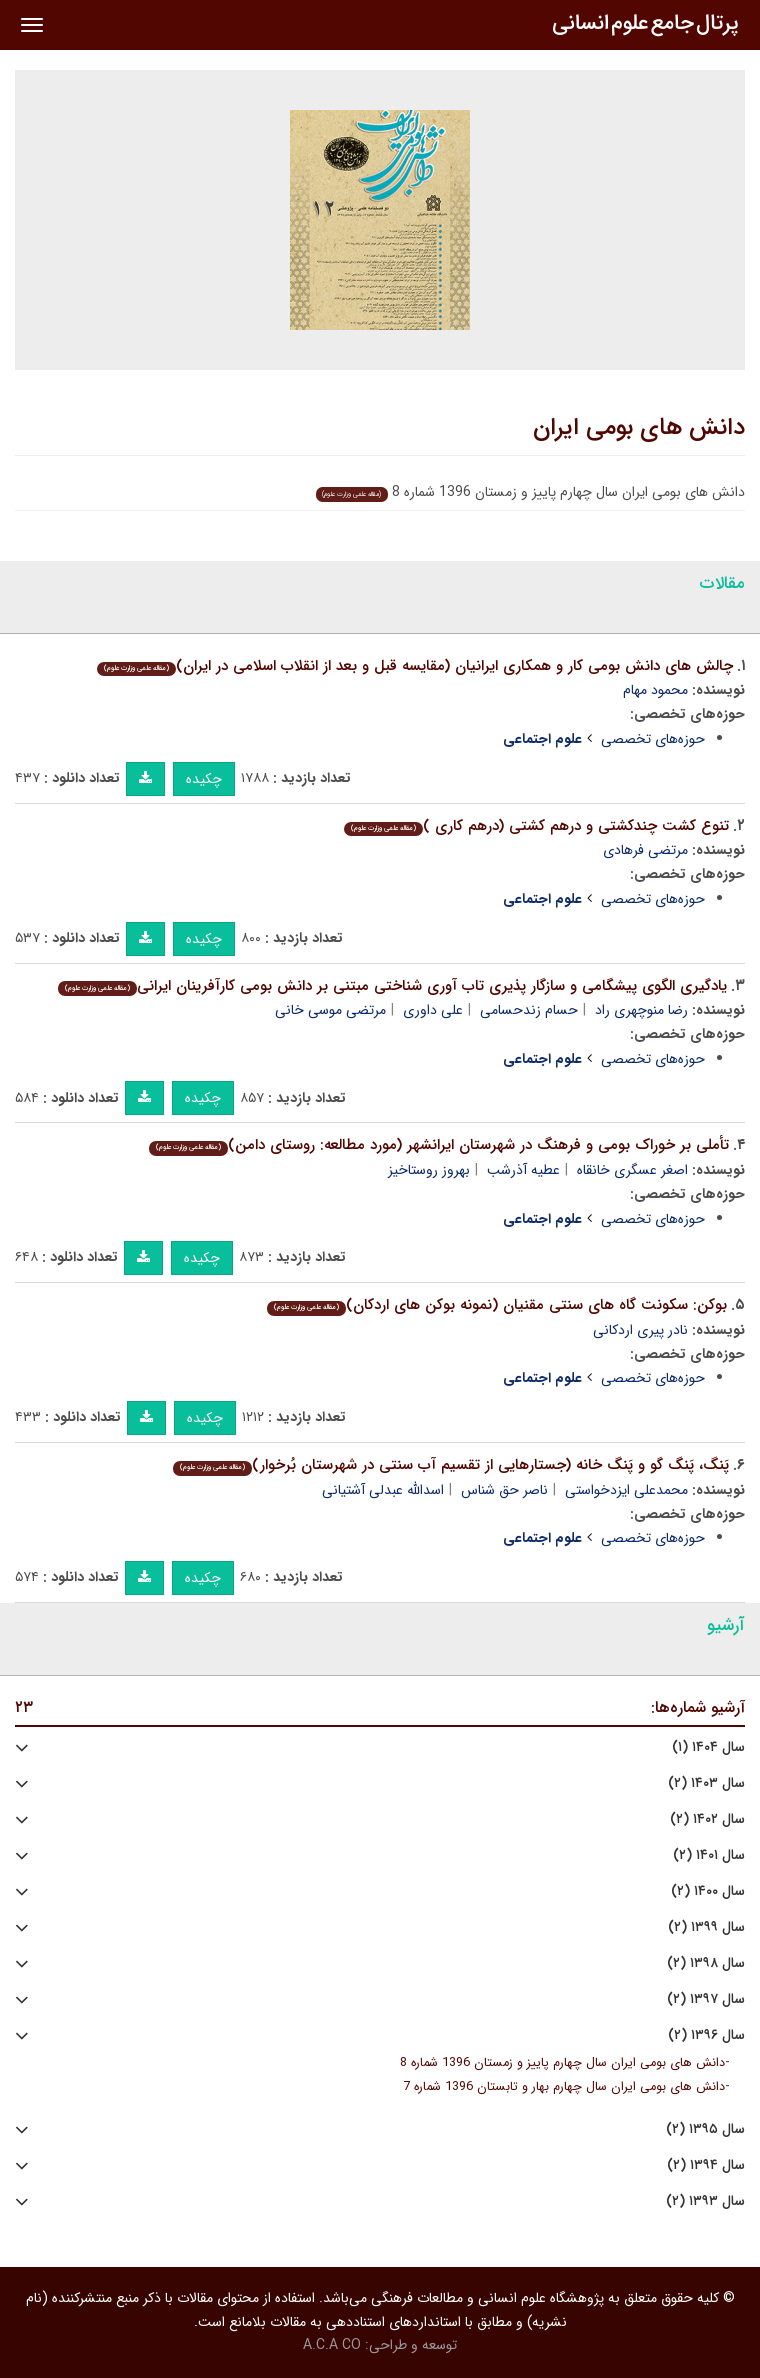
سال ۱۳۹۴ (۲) (706, 2165)
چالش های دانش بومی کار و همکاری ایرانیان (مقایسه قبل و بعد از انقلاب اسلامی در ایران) (415, 666)
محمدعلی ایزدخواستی (626, 1490)
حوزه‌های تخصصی (653, 739)
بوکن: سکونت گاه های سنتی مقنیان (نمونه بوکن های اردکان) (497, 1305)
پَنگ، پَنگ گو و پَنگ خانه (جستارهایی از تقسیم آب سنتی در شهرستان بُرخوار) (451, 1465)
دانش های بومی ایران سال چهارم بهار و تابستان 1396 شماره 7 (564, 2087)
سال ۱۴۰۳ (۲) (706, 1783)
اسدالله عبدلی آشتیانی (383, 1490)
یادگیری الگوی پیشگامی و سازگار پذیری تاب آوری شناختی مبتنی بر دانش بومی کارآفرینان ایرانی (392, 986)
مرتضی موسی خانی (330, 1010)
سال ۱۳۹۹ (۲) (706, 1927)
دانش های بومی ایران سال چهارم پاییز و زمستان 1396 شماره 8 (562, 2063)
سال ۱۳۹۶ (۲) (706, 2035)
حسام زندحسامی (529, 1010)
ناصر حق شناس (504, 1490)
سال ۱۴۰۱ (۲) (709, 1855)
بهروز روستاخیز (429, 1170)
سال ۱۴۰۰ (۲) (708, 1891)
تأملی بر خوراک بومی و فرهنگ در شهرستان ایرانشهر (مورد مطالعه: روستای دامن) (439, 1145)
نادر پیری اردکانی (640, 1330)
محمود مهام (655, 690)
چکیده (204, 779)
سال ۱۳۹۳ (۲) (705, 2201)
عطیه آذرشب (523, 1170)
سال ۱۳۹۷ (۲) (706, 1999)
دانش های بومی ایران (639, 428)
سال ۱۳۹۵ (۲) (705, 2129)
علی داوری (433, 1010)
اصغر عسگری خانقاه (632, 1170)
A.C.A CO (332, 2345)
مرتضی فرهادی (645, 850)
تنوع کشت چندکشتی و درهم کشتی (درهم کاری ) (536, 826)
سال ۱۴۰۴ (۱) (708, 1747)
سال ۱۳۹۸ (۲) (706, 1963)
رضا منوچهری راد (641, 1010)
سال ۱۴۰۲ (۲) (707, 1819)
